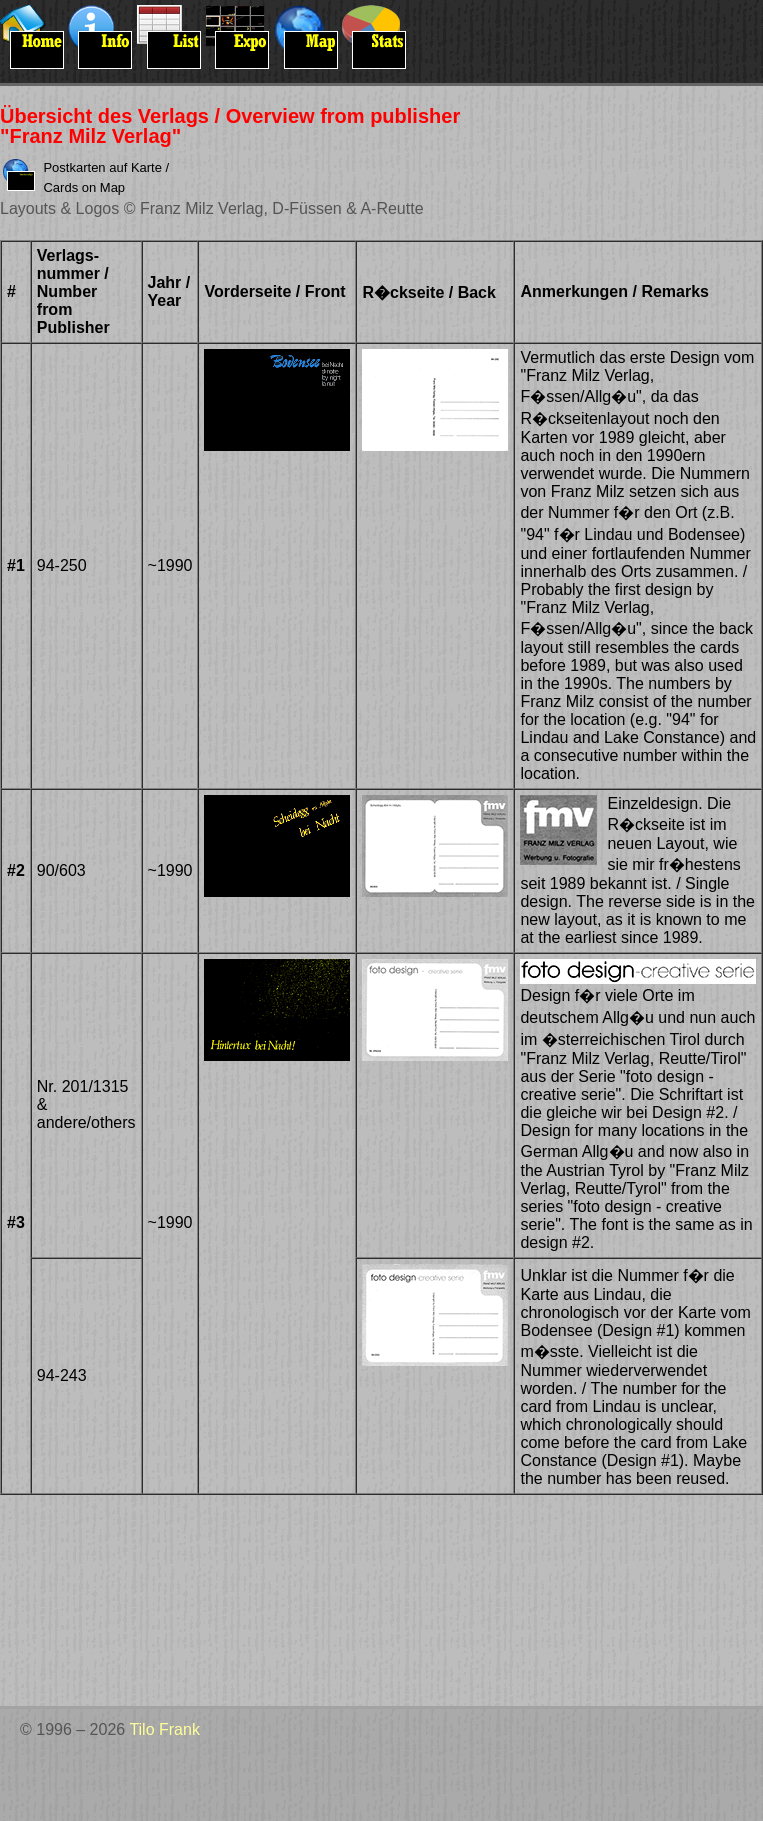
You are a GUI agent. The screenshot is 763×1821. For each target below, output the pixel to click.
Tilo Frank (164, 1729)
